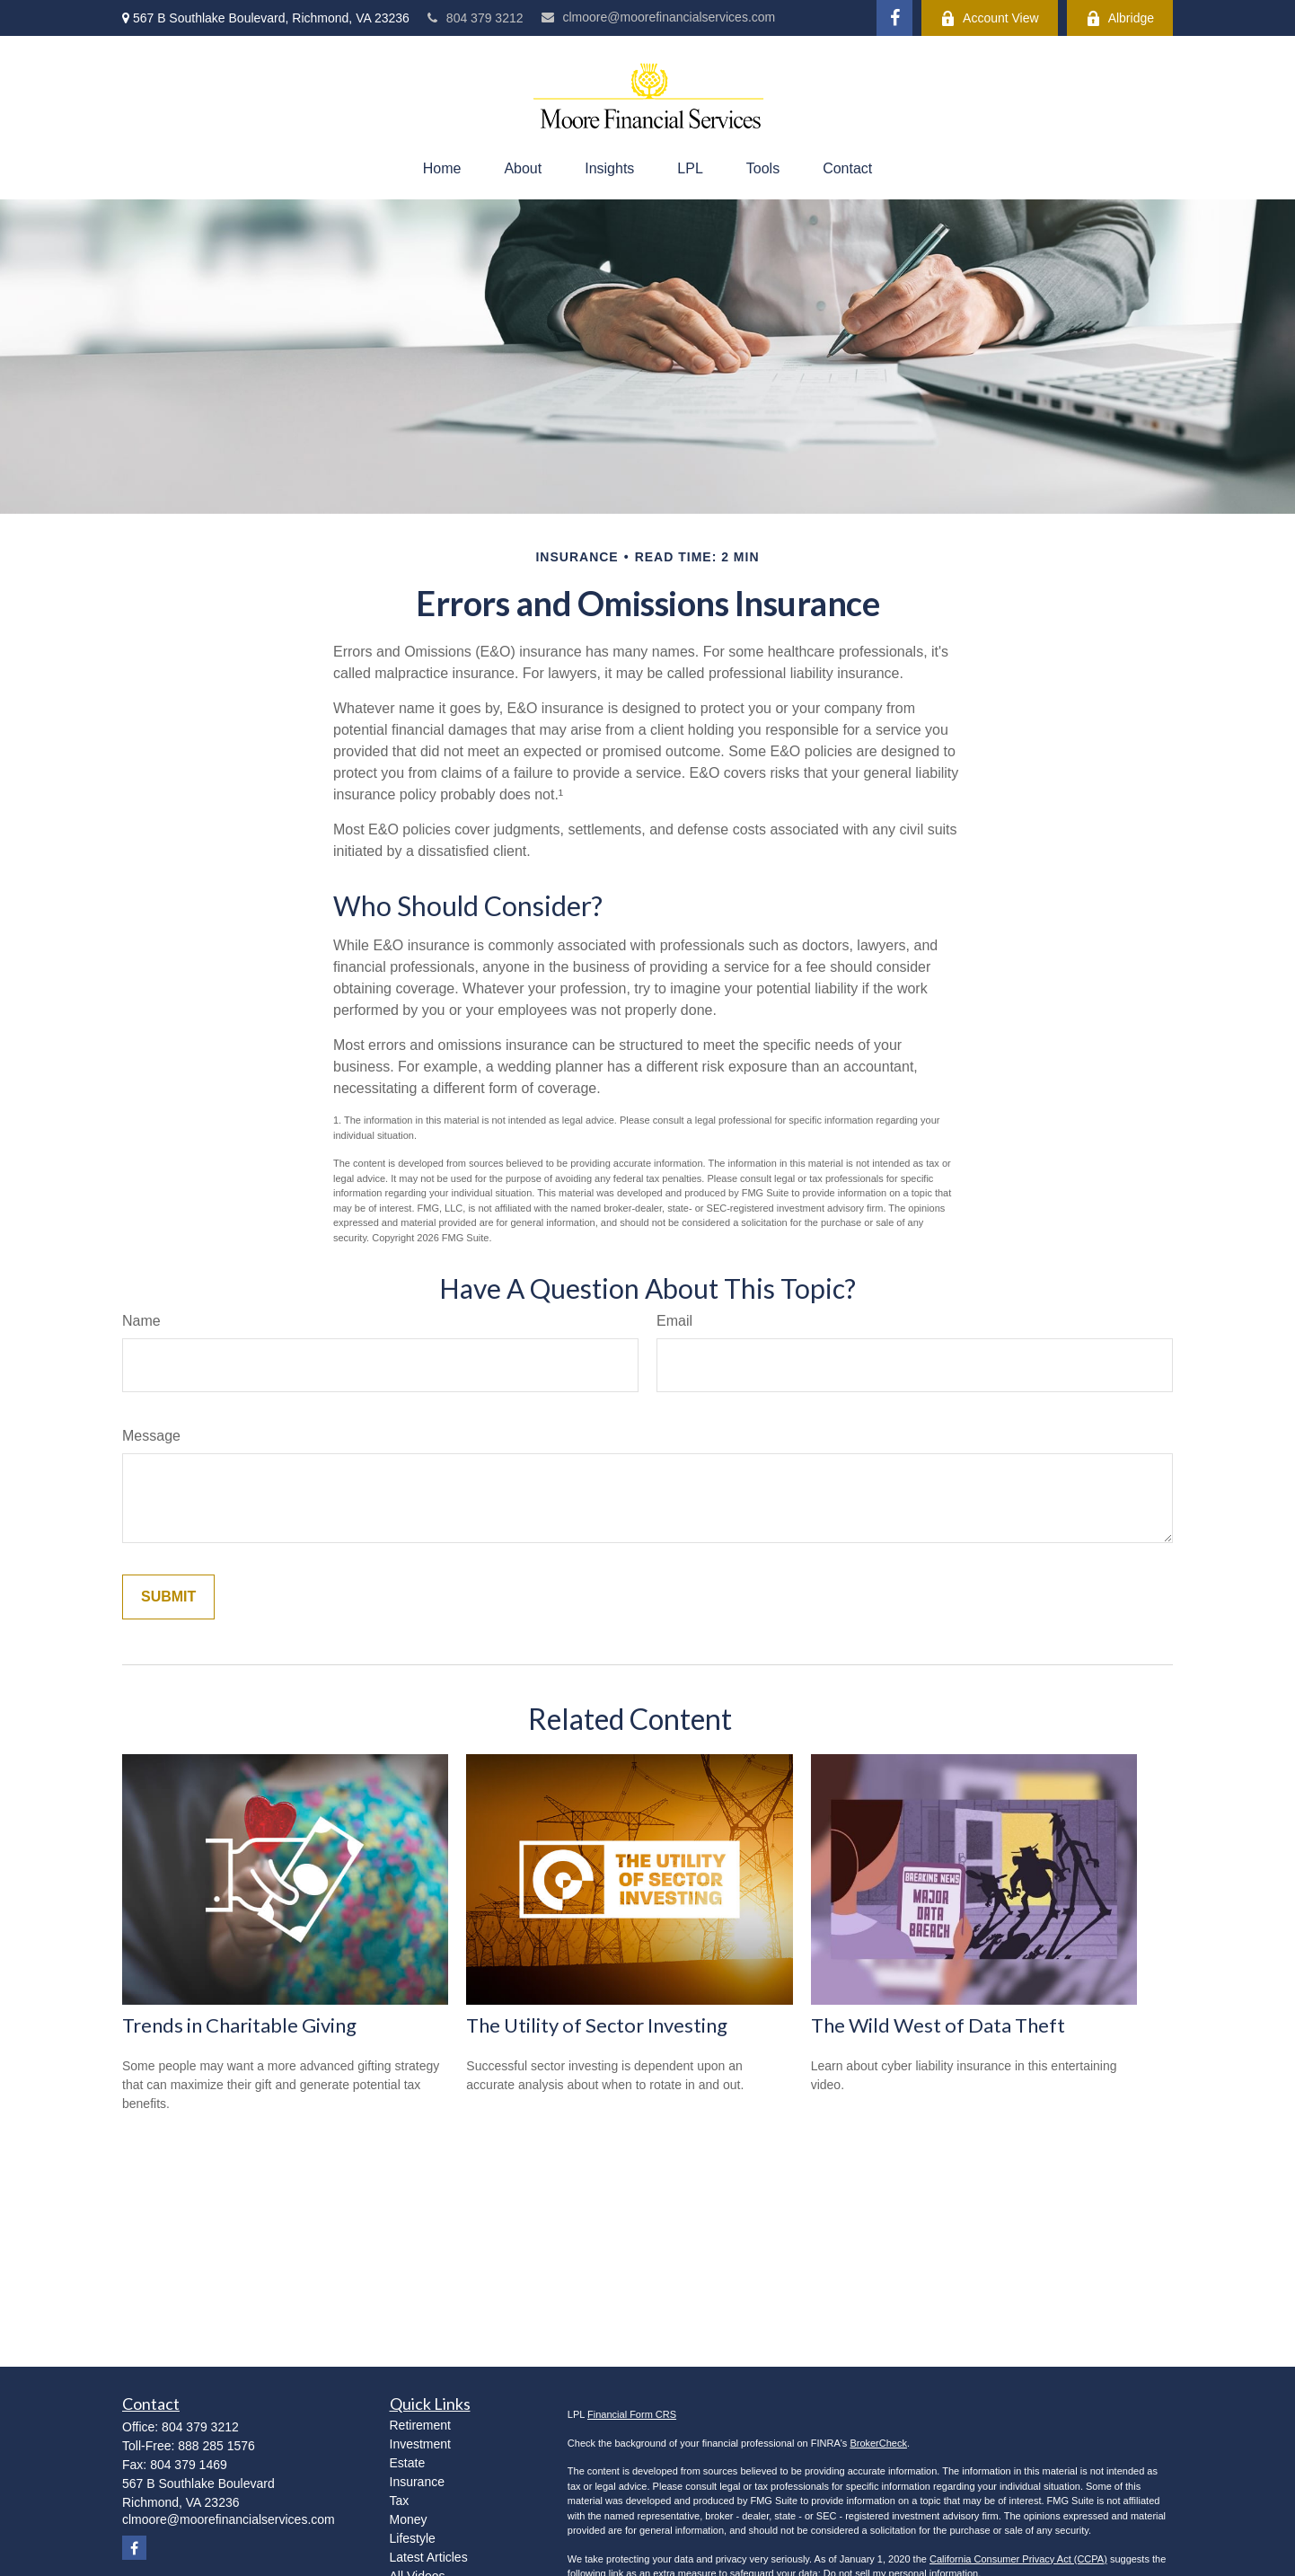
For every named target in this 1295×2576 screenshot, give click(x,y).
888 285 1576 (216, 2446)
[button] (442, 169)
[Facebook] (894, 18)
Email (674, 1320)
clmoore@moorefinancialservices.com (659, 17)
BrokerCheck (878, 2443)
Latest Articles (429, 2557)
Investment (420, 2444)
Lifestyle (413, 2538)
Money (408, 2519)
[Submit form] (168, 1597)
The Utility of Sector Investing (596, 2025)
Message (151, 1435)
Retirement (420, 2425)
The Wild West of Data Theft (938, 2025)
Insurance (417, 2482)
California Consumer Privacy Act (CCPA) (1018, 2559)
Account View (989, 18)
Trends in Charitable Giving (239, 2025)
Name (141, 1320)
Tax (400, 2500)
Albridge (1120, 18)
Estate (408, 2463)
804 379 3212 (475, 18)
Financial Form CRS (631, 2414)
